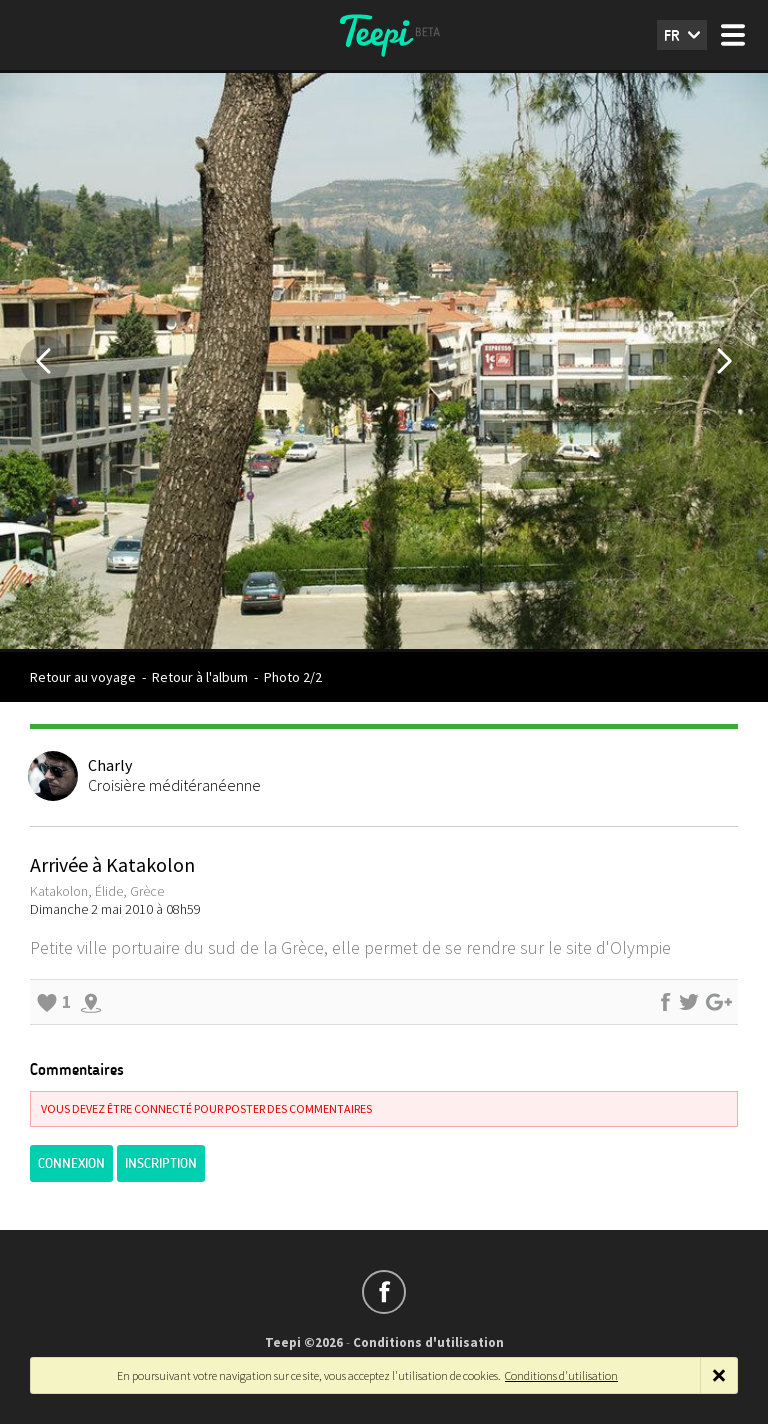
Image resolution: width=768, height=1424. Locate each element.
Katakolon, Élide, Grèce (97, 891)
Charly (110, 765)
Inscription (161, 1163)
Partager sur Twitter (689, 1002)
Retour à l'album (200, 677)
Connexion (71, 1163)
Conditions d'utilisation (428, 1342)
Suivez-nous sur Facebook (384, 1292)
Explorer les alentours (91, 1002)
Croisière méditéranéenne (174, 785)
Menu (733, 35)
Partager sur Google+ (719, 1002)
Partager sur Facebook (665, 1002)
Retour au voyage (83, 677)
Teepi (384, 35)
